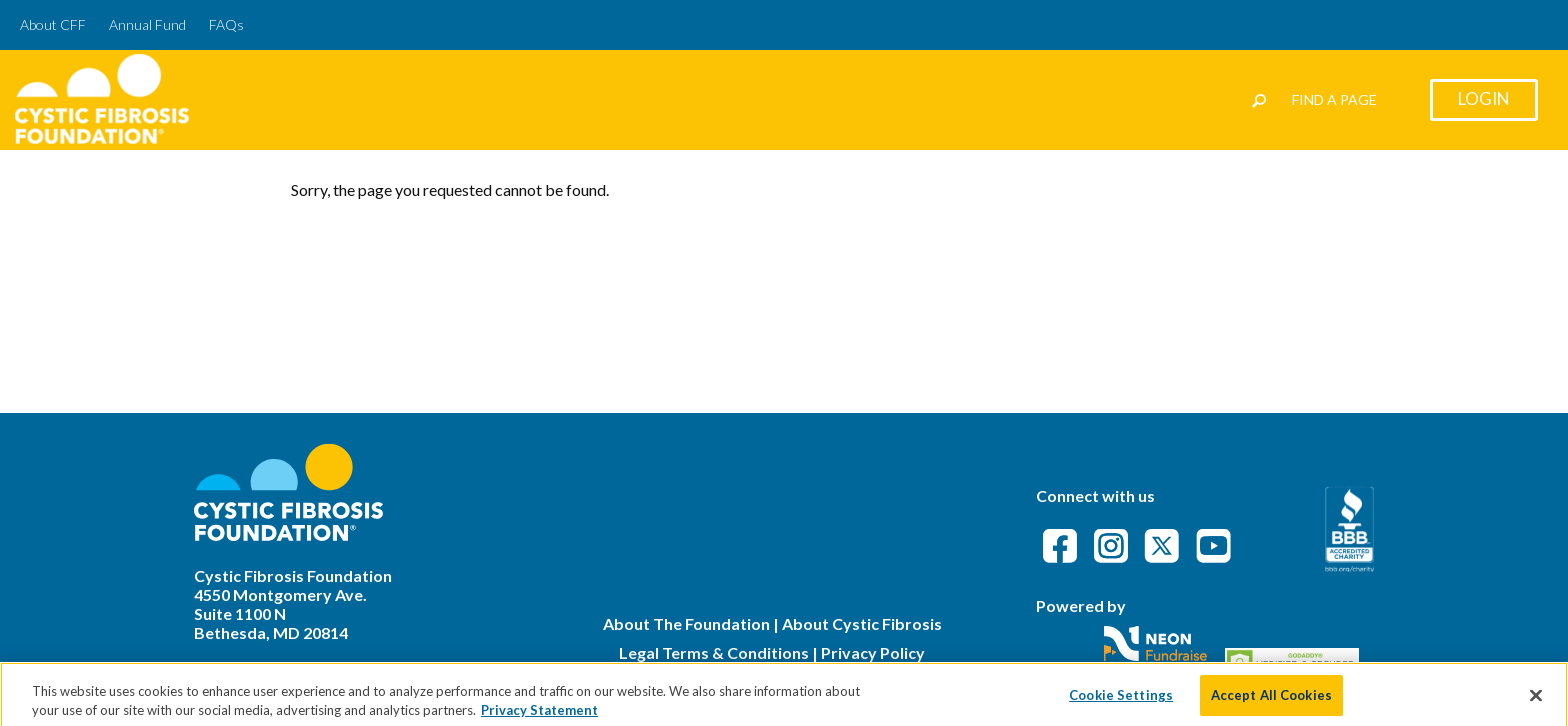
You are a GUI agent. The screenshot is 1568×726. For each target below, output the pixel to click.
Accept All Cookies (1271, 701)
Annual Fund (147, 24)
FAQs (226, 24)
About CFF (53, 24)
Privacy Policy (873, 652)
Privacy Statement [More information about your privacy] (539, 717)
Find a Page (1334, 99)
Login (1484, 98)
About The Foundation (686, 623)
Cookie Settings (1121, 701)
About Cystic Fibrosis (862, 623)
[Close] (1536, 702)
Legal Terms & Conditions (714, 652)
